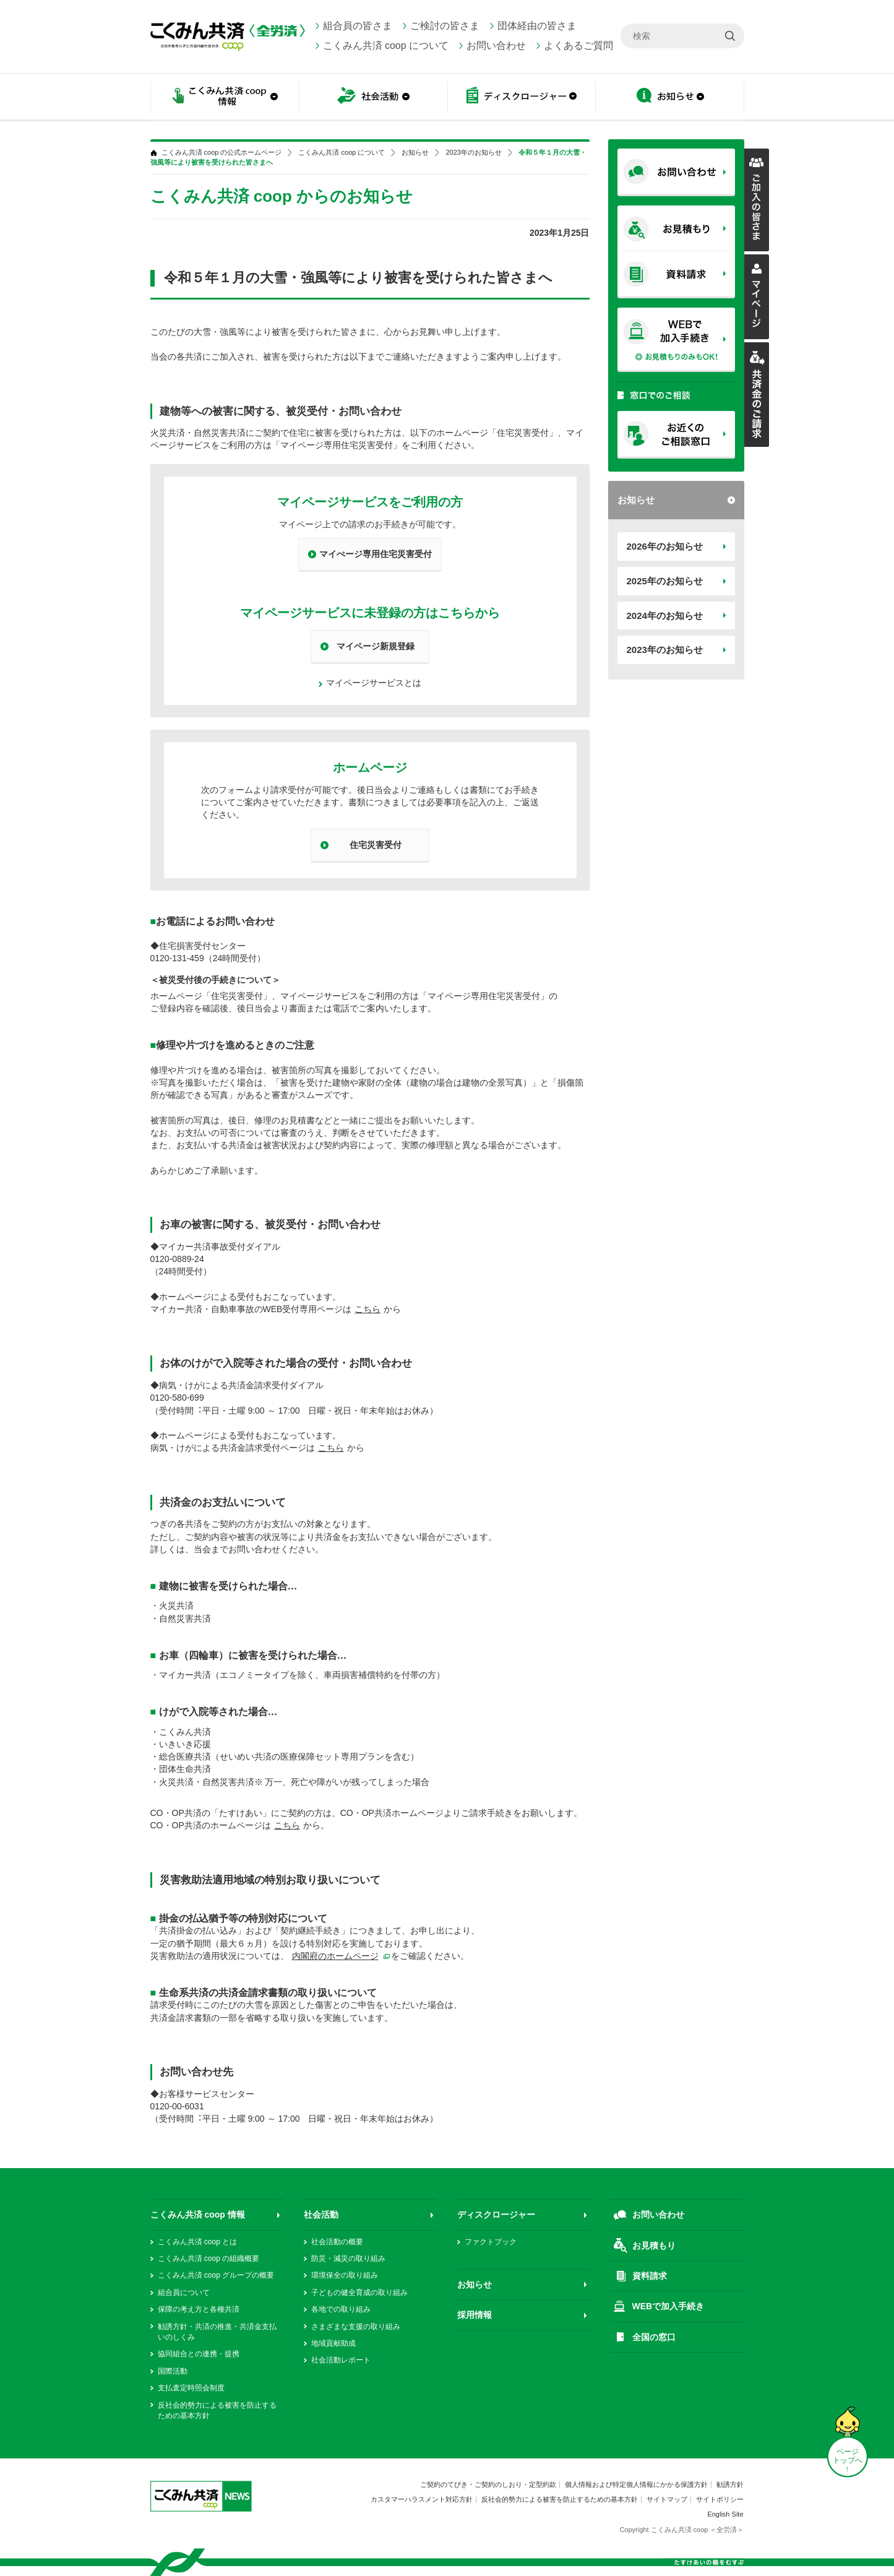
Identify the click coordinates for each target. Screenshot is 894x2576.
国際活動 (172, 2371)
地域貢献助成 (333, 2343)
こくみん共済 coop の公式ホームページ (221, 152)
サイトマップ (667, 2499)
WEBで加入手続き (668, 2306)
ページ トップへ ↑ (847, 2460)
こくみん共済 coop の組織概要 (209, 2258)
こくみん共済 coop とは (198, 2241)
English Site (725, 2514)
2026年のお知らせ (665, 546)
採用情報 (474, 2315)
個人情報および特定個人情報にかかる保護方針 (636, 2484)
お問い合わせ (496, 45)
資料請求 (649, 2276)
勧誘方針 (730, 2484)
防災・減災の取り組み (348, 2258)
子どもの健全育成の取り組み (359, 2292)
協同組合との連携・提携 (198, 2353)
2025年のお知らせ (665, 581)
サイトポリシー (720, 2499)
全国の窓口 (654, 2337)
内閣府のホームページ (335, 1956)
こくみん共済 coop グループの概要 (216, 2275)
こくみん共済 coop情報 (224, 97)
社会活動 (373, 97)
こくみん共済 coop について (386, 45)
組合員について (184, 2292)
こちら (367, 1309)
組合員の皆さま (357, 25)
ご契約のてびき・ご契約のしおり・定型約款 (488, 2484)
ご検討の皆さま (444, 25)
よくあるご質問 (578, 45)
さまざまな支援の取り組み (355, 2326)
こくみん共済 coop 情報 (197, 2214)
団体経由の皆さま (537, 25)
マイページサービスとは (373, 683)
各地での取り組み (341, 2309)
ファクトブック (491, 2241)
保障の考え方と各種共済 (198, 2309)
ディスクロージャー (521, 97)
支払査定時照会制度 (191, 2388)
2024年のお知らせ (665, 615)
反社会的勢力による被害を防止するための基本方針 (559, 2499)
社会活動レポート (341, 2360)
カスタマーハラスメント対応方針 (422, 2499)
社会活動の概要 (337, 2241)
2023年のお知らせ (665, 649)
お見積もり (654, 2245)
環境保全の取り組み (344, 2275)
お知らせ (670, 97)
